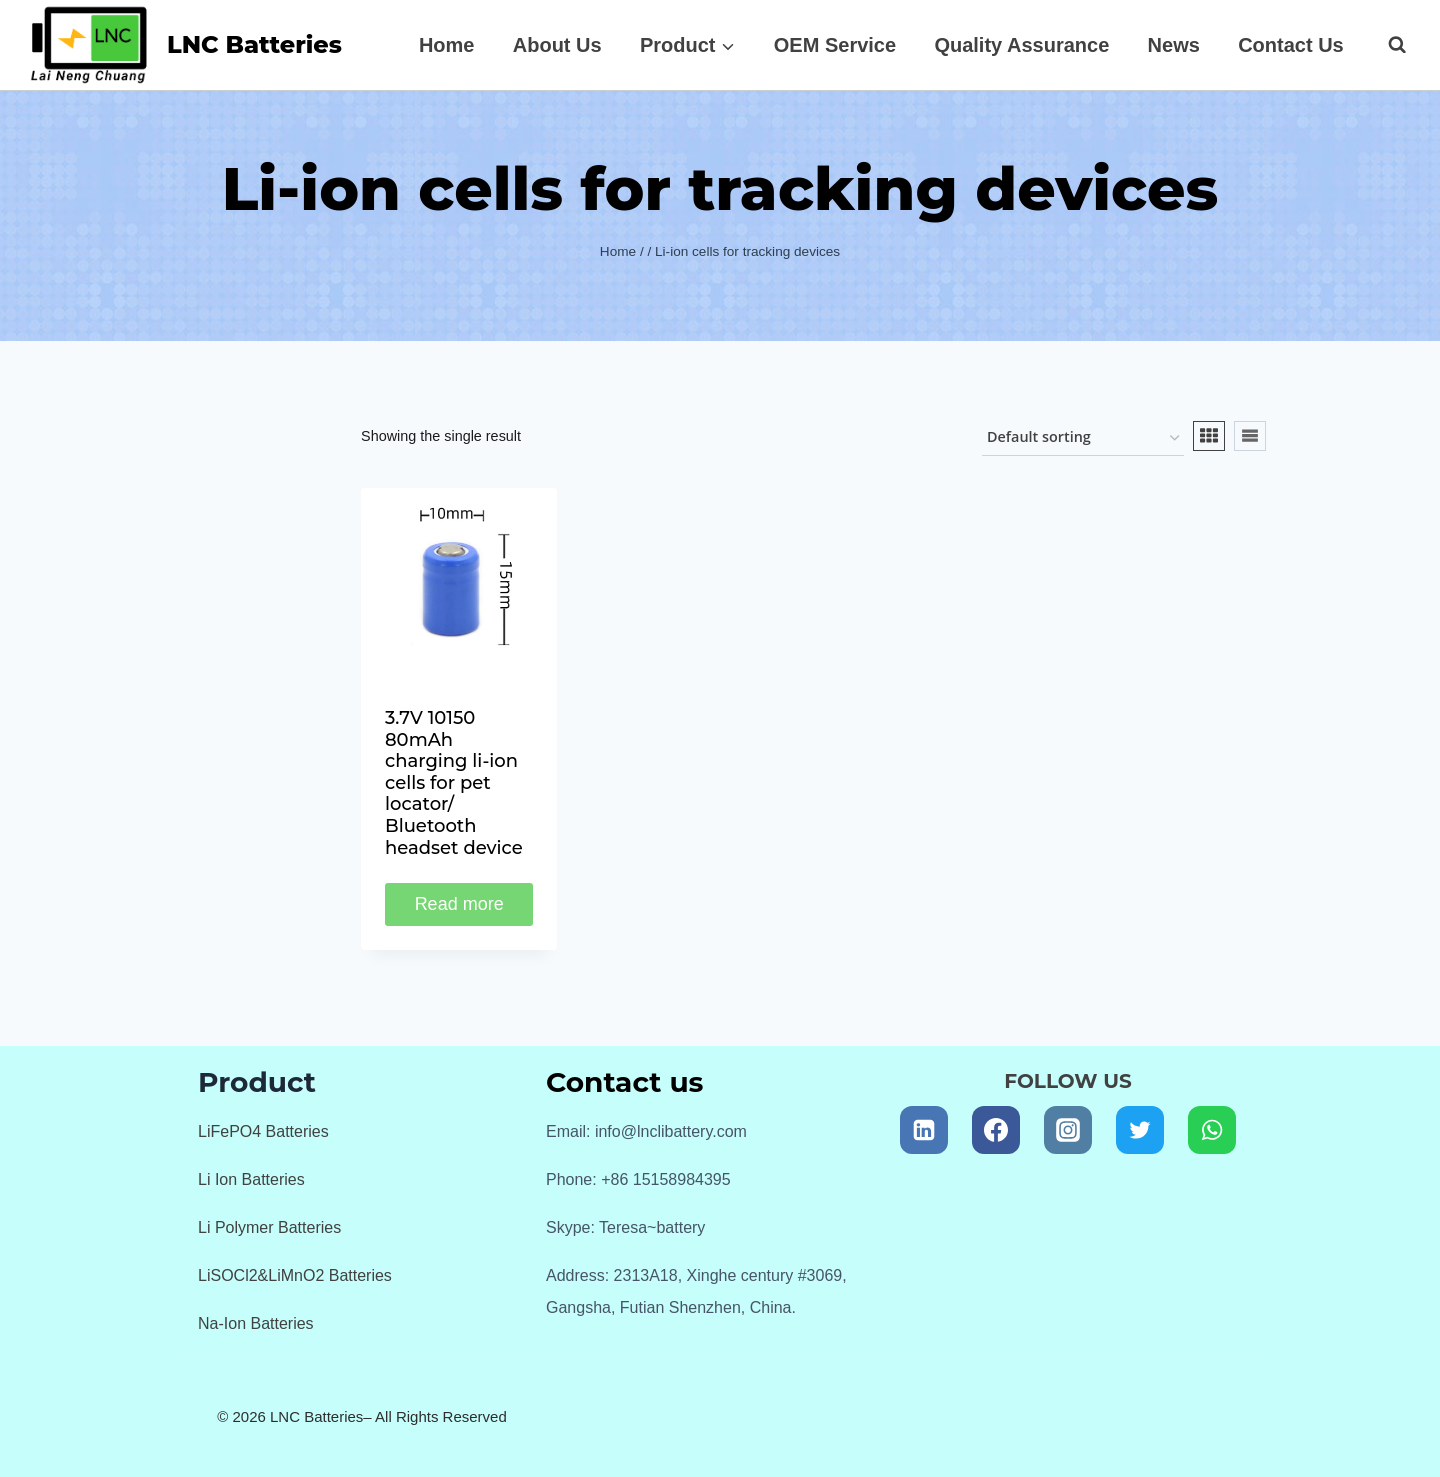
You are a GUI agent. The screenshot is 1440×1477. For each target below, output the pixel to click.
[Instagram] (1068, 1130)
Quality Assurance (1021, 45)
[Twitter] (1140, 1130)
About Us (557, 45)
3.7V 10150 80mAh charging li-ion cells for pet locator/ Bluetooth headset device (454, 783)
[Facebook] (996, 1130)
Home (447, 45)
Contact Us (1291, 45)
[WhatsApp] (1212, 1130)
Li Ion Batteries (251, 1179)
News (1174, 45)
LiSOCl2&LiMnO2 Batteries (295, 1275)
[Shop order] (1083, 438)
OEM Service (835, 45)
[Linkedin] (924, 1130)
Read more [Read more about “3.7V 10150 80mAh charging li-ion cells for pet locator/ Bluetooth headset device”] (459, 904)
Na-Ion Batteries (256, 1323)
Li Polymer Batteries (269, 1227)
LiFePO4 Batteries (263, 1131)
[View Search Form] (1387, 45)
